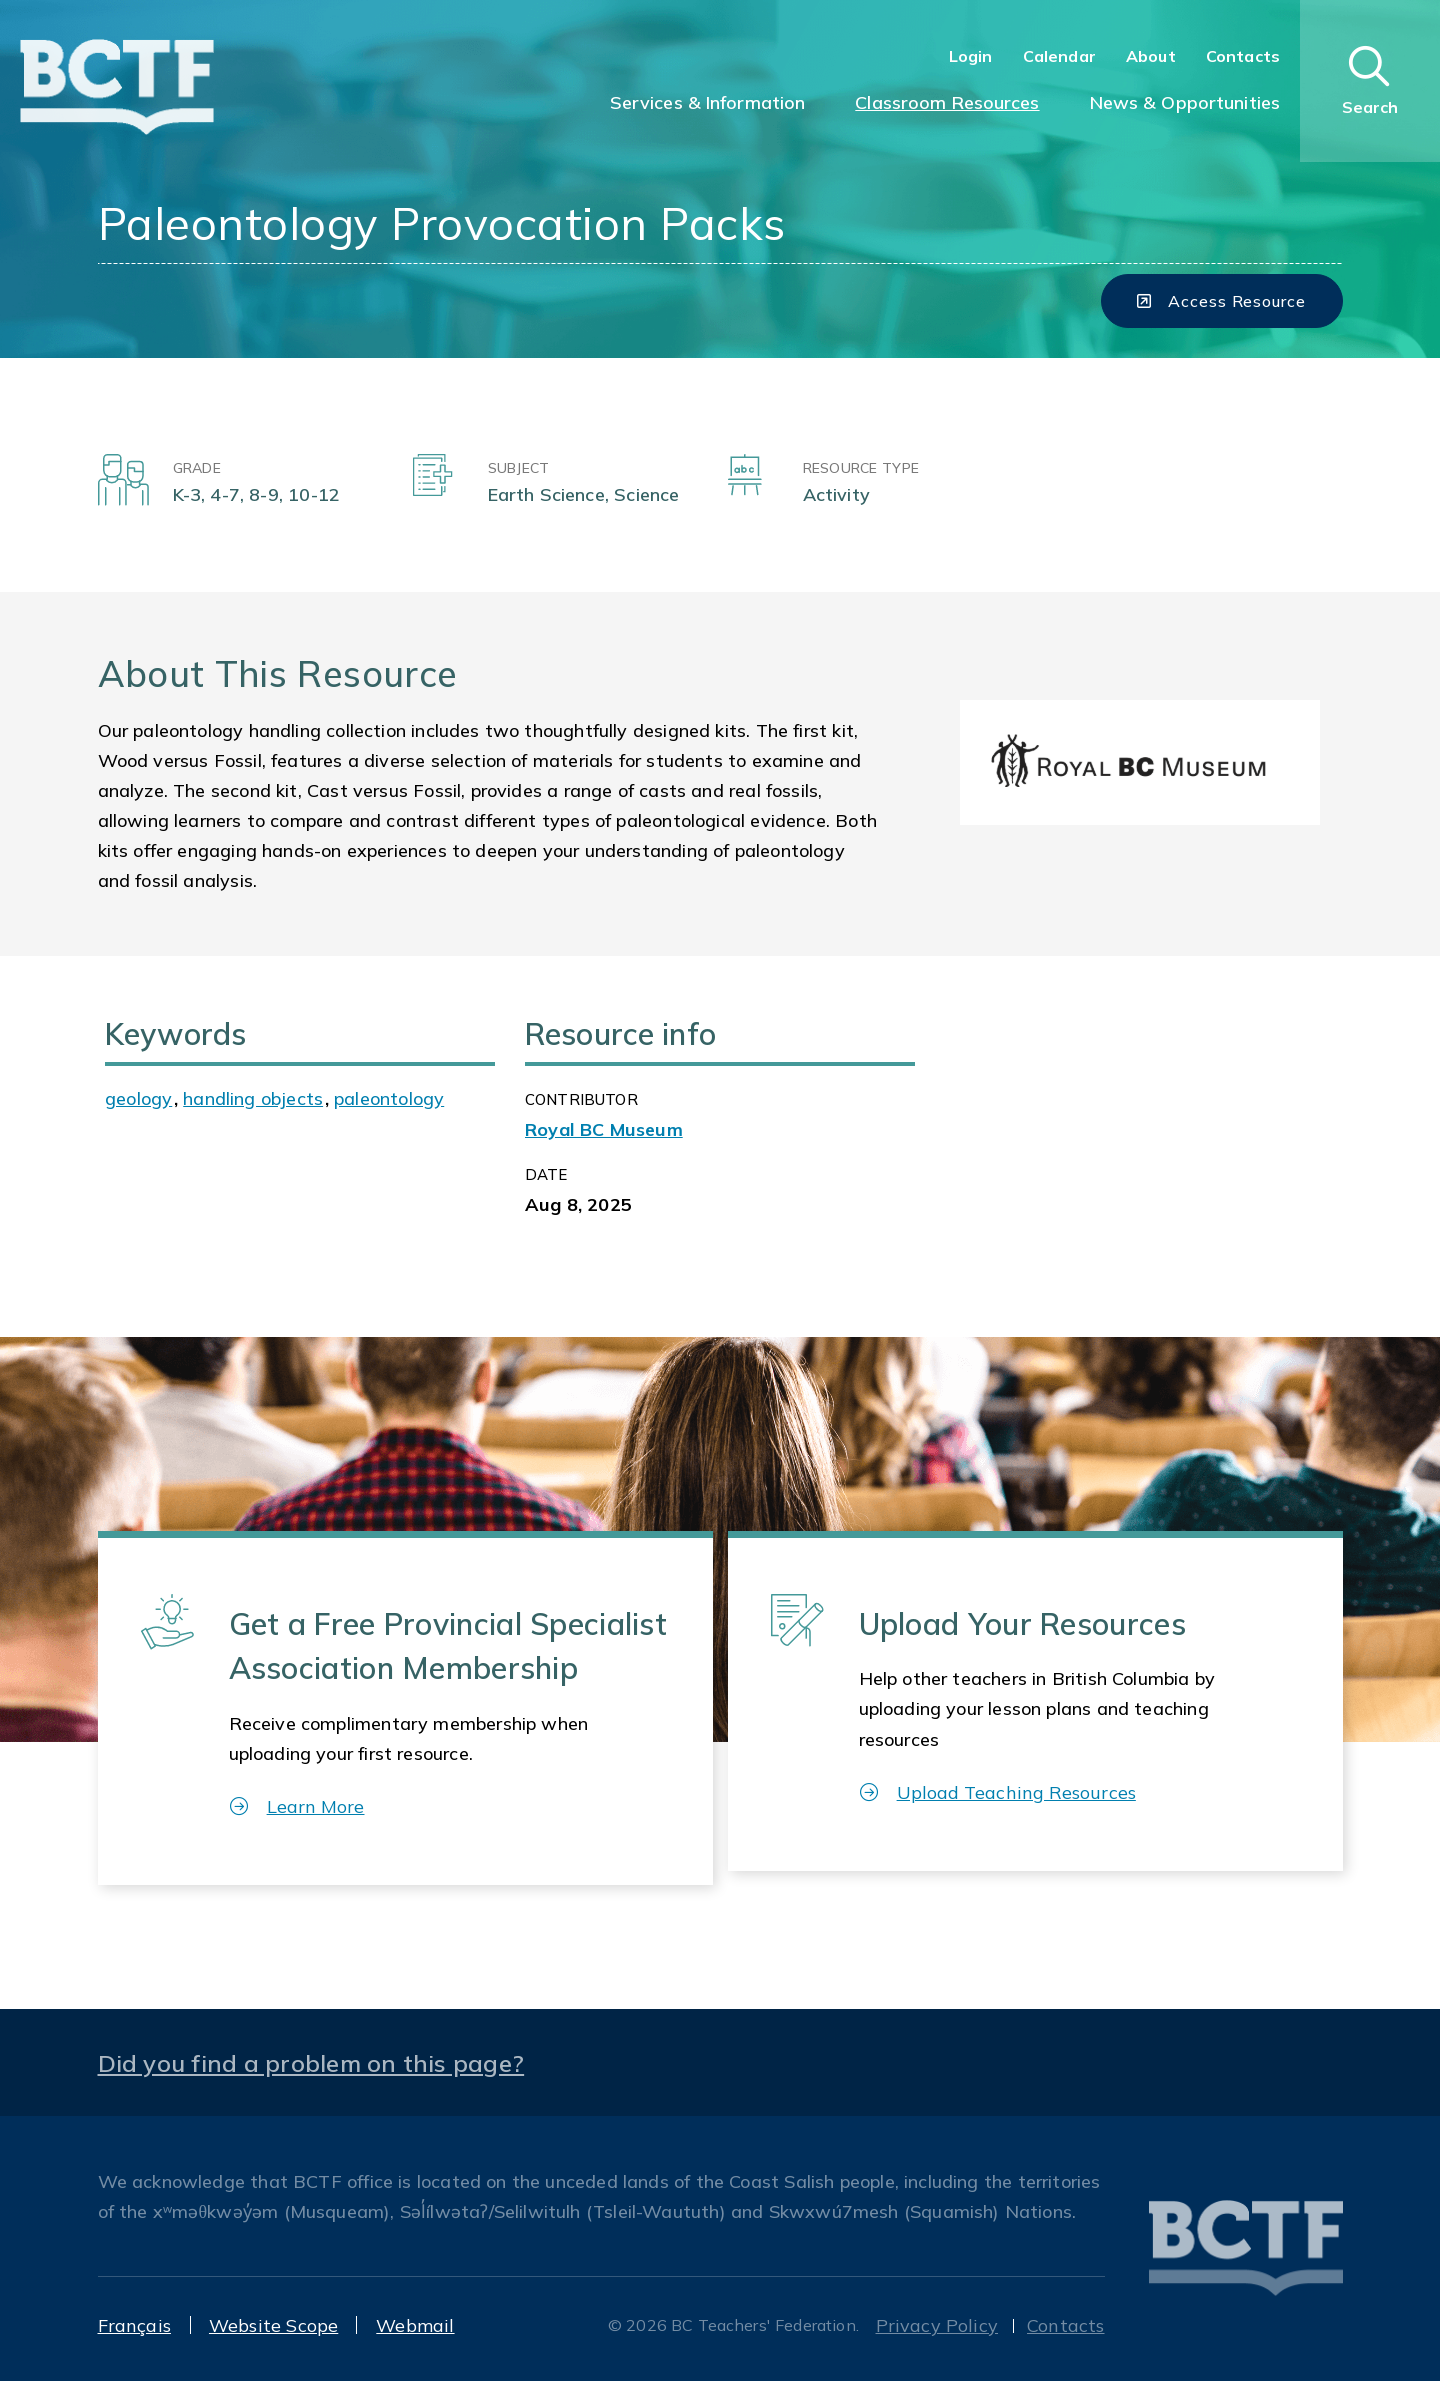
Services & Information (708, 102)
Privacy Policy (937, 2325)
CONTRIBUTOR (581, 1099)
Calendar (1059, 56)
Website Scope (273, 2325)
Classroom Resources (947, 102)
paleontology (389, 1098)
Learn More (297, 1806)
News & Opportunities (1185, 102)
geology (138, 1098)
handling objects (253, 1098)
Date (546, 1174)
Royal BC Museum (604, 1129)
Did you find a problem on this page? (311, 2063)
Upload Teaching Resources (998, 1792)
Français (134, 2325)
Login (971, 56)
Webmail (415, 2325)
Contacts (1243, 56)
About (1151, 56)
